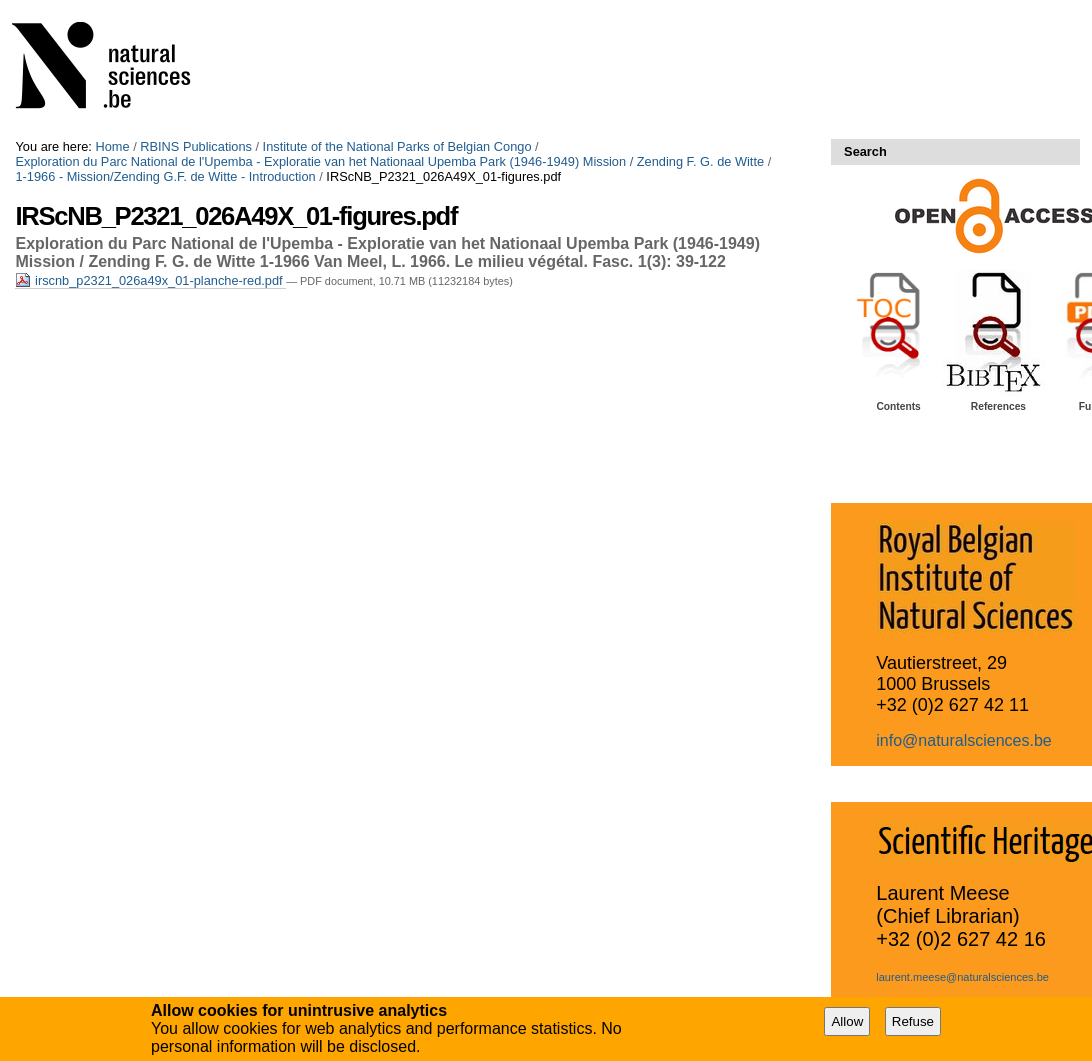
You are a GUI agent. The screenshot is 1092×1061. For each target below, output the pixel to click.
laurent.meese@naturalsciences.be (962, 977)
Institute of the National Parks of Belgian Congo (397, 146)
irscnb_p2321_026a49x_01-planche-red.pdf (150, 280)
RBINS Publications (196, 146)
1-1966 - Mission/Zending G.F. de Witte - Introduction (165, 176)
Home (112, 146)
